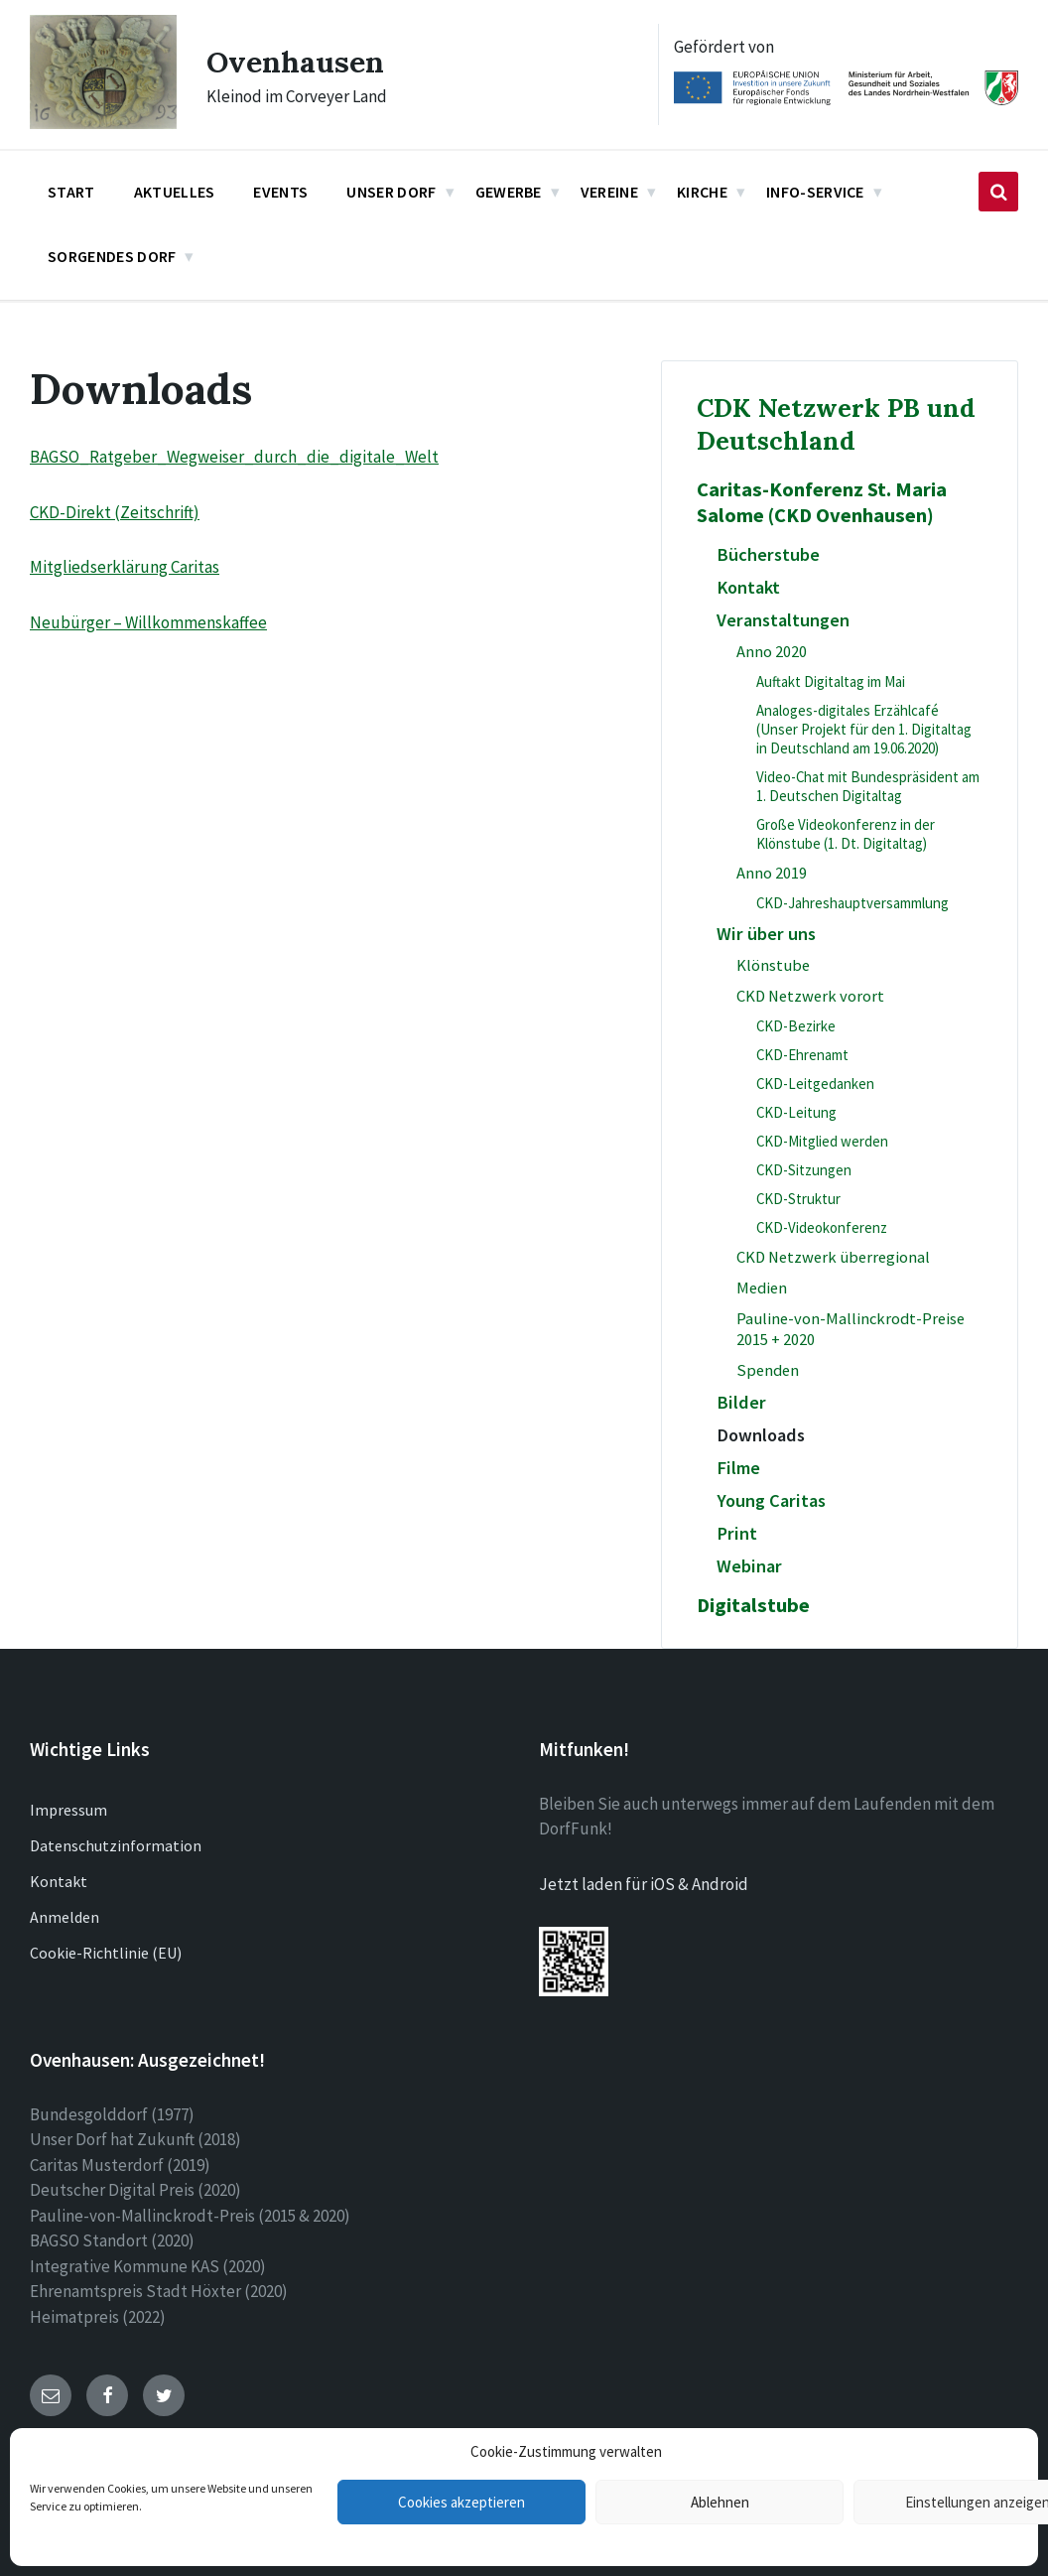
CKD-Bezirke (796, 1026)
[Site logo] (103, 123)
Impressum (68, 1810)
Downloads (761, 1435)
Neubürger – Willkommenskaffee (148, 622)
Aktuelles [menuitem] (174, 192)
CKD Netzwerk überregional (833, 1257)
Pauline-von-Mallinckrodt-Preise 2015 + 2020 (850, 1329)
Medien (761, 1288)
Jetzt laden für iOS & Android (643, 1884)
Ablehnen (720, 2502)
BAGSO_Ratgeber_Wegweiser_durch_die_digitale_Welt (234, 457)
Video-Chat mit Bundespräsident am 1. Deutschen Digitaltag (868, 786)
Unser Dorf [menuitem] (391, 192)
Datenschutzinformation (115, 1845)
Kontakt (748, 587)
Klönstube (773, 965)
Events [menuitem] (280, 192)
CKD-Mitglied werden (822, 1141)
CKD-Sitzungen (804, 1169)
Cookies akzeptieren (461, 2502)
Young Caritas (771, 1500)
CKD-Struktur (798, 1198)
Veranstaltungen (783, 620)
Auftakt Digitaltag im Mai (830, 681)
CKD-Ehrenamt (802, 1054)
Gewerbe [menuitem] (508, 192)
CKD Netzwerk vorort (810, 996)
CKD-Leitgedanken (815, 1083)
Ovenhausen (295, 61)
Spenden (767, 1370)
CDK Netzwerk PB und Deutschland (836, 424)
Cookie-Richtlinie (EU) (106, 1953)
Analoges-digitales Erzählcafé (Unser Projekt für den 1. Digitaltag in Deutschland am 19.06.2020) (864, 729)
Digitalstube (753, 1605)
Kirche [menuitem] (702, 192)
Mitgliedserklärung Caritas (124, 567)
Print (737, 1533)
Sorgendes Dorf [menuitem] (112, 256)
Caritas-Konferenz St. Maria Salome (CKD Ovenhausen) (822, 502)
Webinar (749, 1566)
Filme (738, 1467)
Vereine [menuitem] (609, 192)
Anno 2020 (771, 651)
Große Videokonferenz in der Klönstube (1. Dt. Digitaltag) (845, 834)
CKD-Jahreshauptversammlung (852, 902)
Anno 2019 (771, 873)
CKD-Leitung (796, 1112)
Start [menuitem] (71, 192)
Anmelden (64, 1917)
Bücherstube (768, 554)
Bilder (741, 1402)
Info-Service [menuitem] (815, 192)
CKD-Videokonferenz (821, 1227)
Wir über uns (766, 933)
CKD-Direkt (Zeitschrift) (114, 512)
